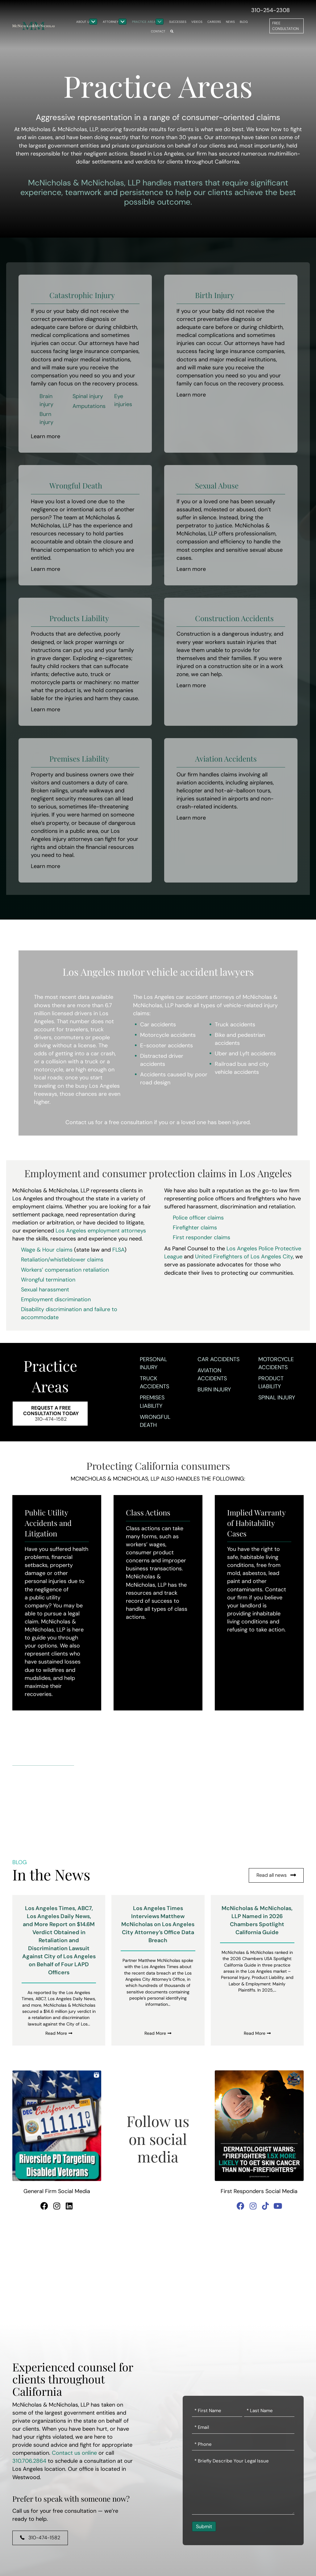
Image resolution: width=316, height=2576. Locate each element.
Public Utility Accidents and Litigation (48, 1522)
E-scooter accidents (166, 1045)
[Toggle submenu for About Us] (93, 22)
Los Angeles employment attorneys (101, 1230)
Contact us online (74, 2453)
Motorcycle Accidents (276, 1363)
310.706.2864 (29, 2461)
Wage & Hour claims (47, 1249)
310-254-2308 (270, 10)
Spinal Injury (276, 1397)
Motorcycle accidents (168, 1035)
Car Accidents (218, 1359)
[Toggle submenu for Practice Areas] (160, 22)
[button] (172, 31)
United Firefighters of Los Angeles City (244, 1256)
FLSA (118, 1249)
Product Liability (271, 1382)
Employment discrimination (56, 1299)
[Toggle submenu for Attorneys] (122, 22)
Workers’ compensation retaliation (65, 1269)
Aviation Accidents (212, 1374)
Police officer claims (198, 1217)
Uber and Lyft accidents (245, 1053)
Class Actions (148, 1512)
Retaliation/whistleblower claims (62, 1259)
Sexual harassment (45, 1289)
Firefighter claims (195, 1227)
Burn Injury (214, 1389)
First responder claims (201, 1237)
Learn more (45, 436)
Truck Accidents (154, 1382)
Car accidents (158, 1024)
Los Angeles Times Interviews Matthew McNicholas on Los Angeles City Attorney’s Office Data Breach (157, 1924)
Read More (58, 2033)
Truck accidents (235, 1024)
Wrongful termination (48, 1279)
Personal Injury (153, 1363)
